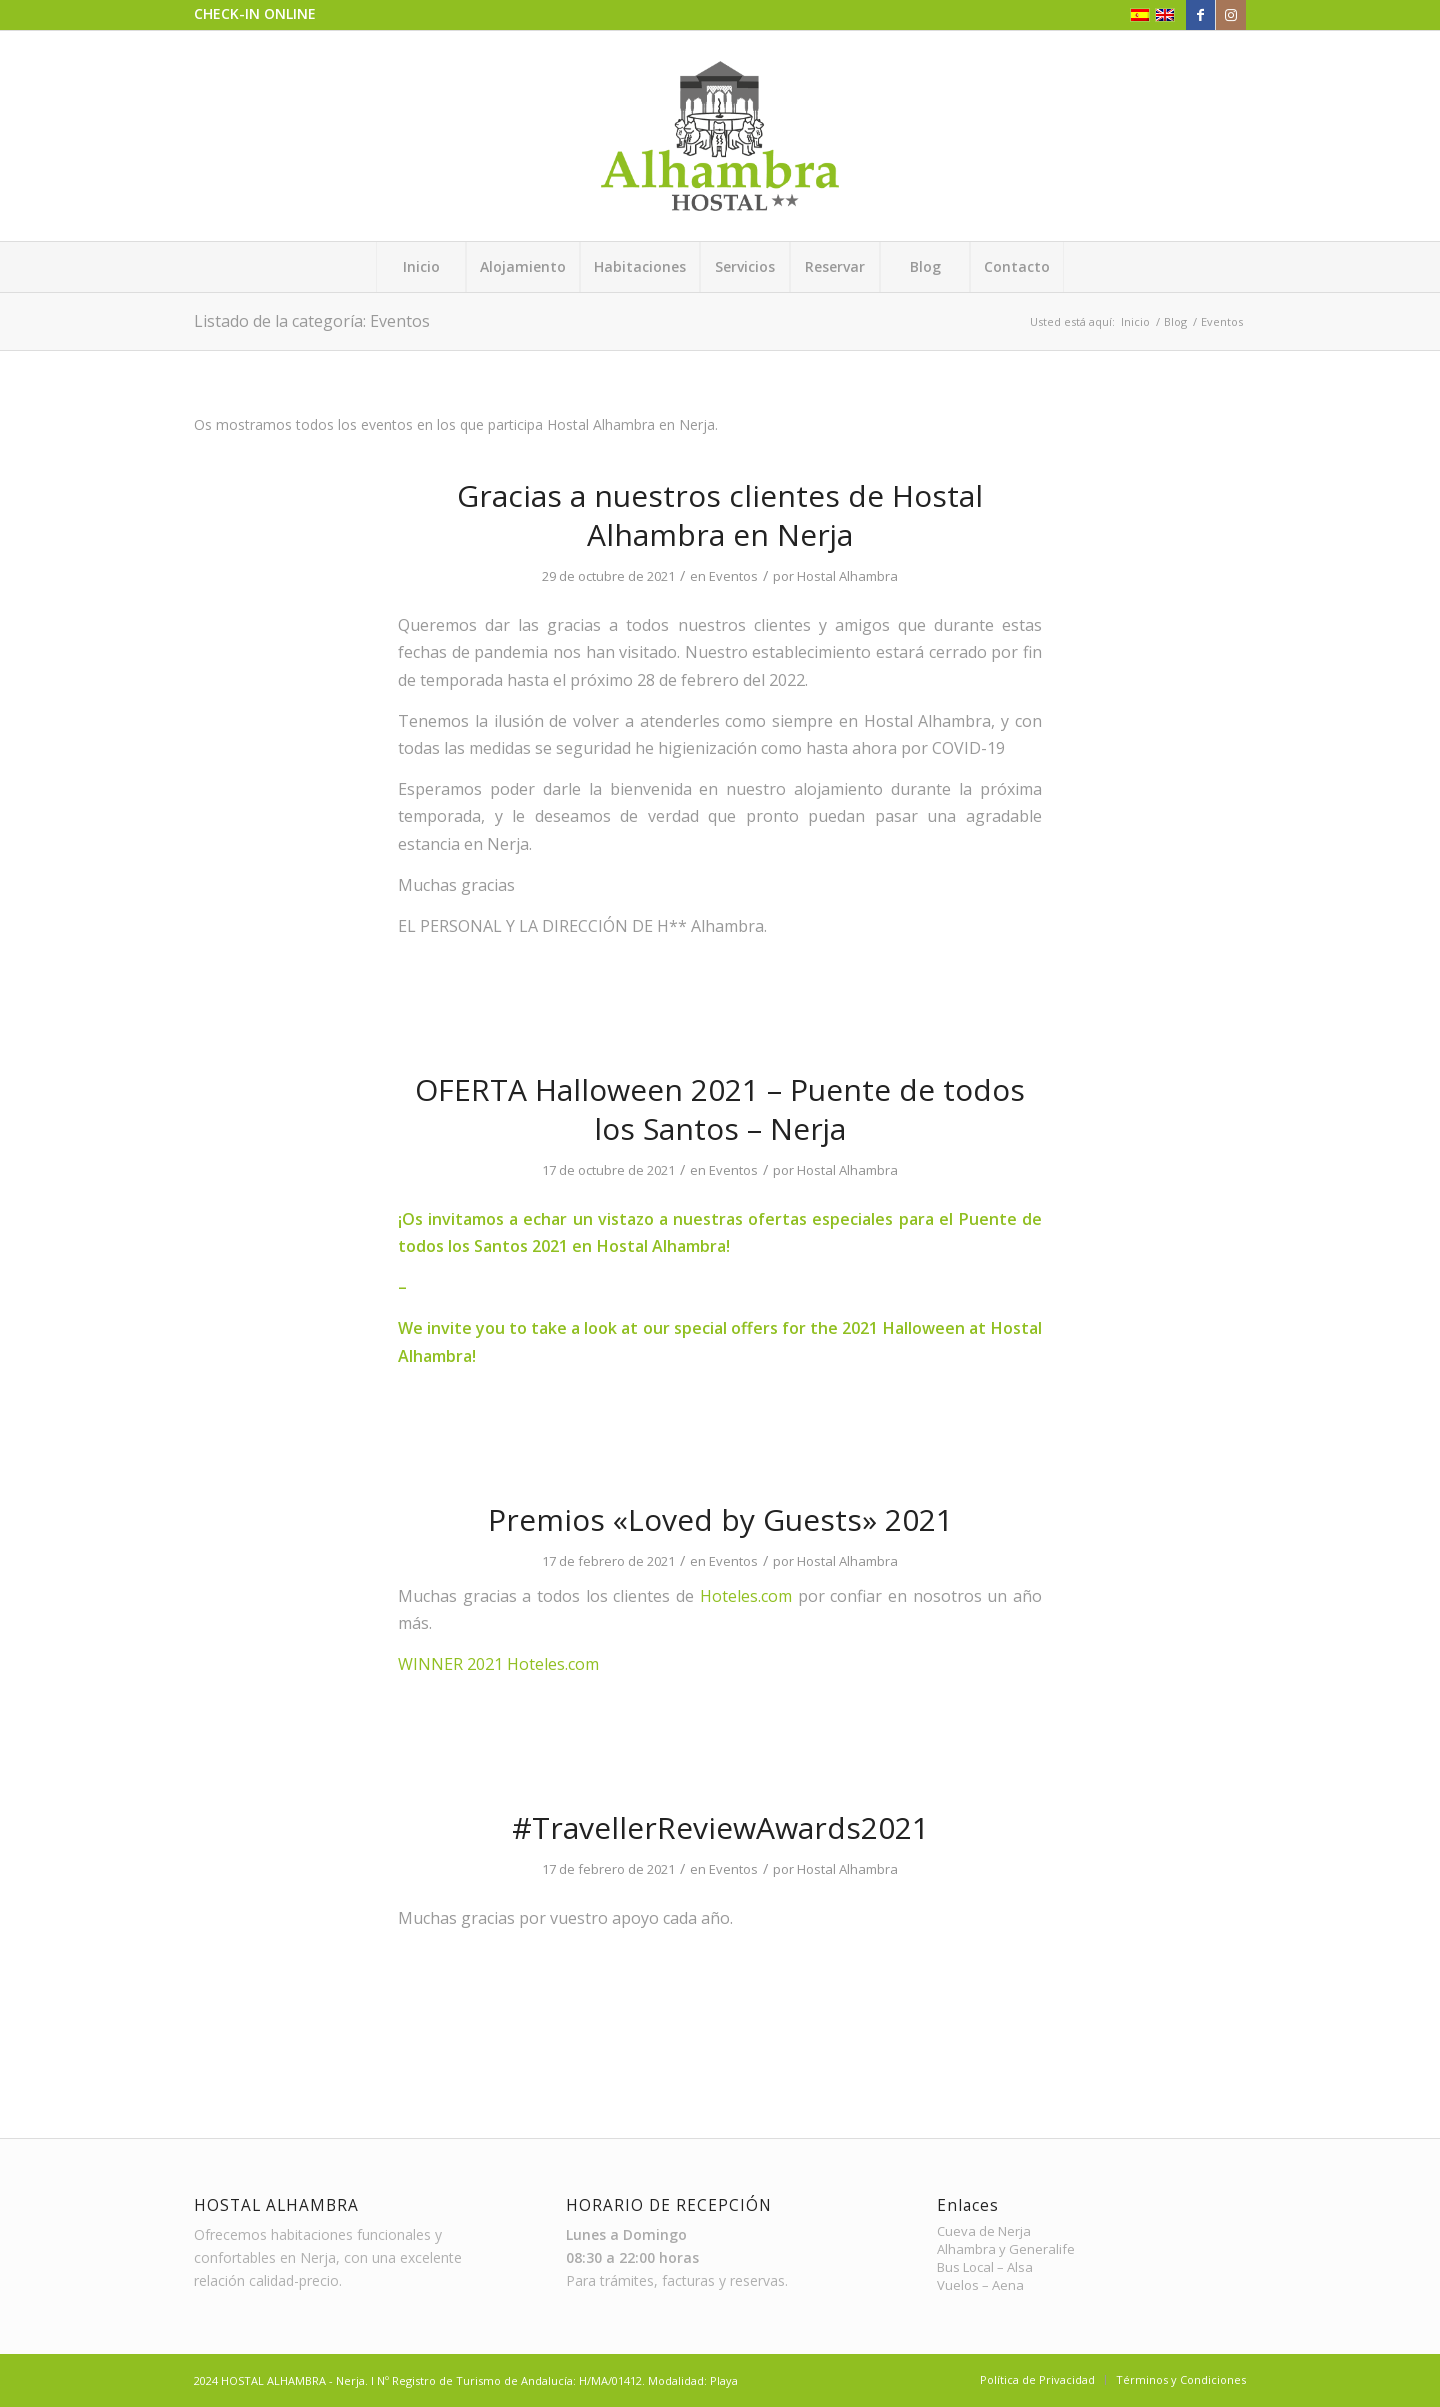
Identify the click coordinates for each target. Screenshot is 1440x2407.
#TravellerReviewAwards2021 (720, 1827)
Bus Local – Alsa (985, 2267)
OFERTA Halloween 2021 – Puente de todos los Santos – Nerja (720, 1109)
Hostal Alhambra (847, 576)
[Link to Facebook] (1200, 15)
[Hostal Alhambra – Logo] (720, 136)
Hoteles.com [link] (746, 1596)
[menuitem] (421, 267)
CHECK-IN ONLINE (255, 13)
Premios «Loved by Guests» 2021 (720, 1519)
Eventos (733, 576)
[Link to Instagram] (1231, 15)
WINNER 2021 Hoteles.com (498, 1664)
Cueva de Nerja (984, 2231)
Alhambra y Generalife (1006, 2249)
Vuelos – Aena (980, 2285)
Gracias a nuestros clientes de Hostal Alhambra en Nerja (720, 515)
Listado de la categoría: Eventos (312, 321)
